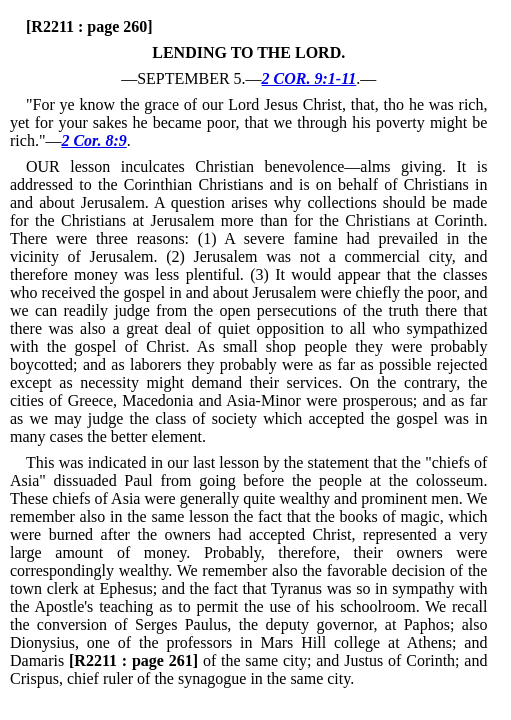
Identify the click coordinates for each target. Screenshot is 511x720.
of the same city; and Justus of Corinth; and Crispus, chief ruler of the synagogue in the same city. (248, 669)
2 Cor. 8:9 (93, 140)
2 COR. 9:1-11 (309, 78)
